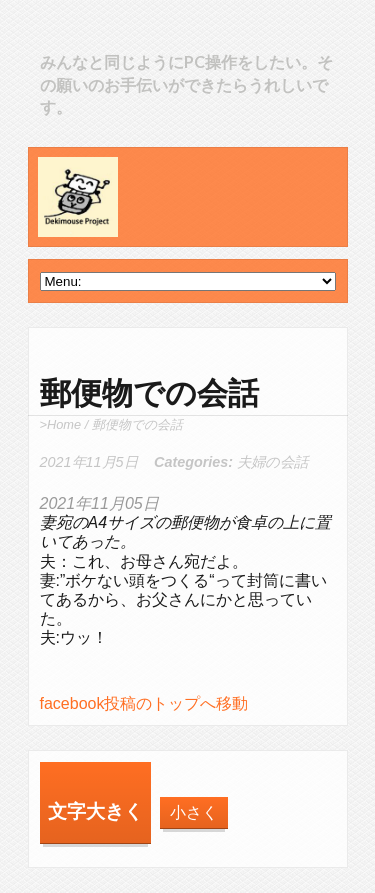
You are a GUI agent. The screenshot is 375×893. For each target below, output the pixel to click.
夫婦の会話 (272, 462)
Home (64, 424)
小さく (194, 812)
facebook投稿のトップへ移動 (144, 703)
